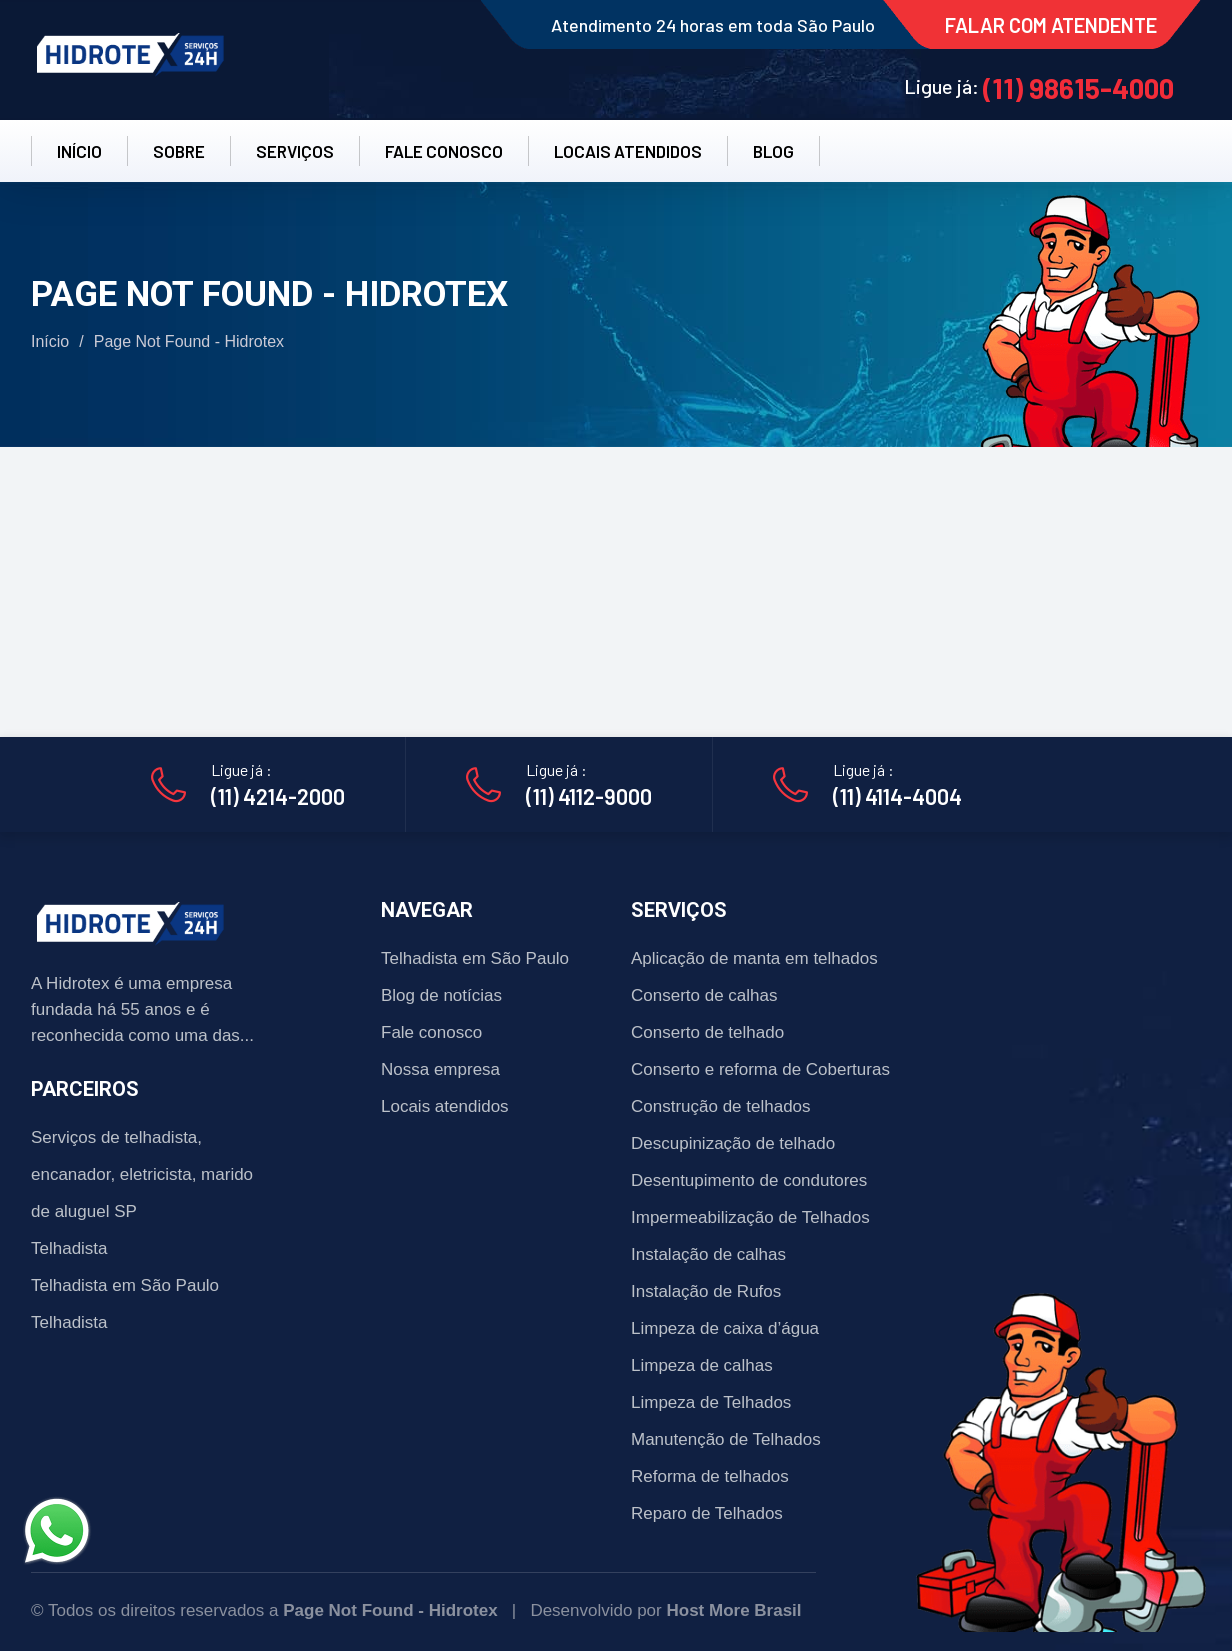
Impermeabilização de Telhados (750, 1217)
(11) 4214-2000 (278, 796)
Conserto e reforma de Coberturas (760, 1069)
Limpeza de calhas (702, 1365)
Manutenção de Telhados (726, 1439)
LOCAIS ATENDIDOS (628, 151)
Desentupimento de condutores (749, 1180)
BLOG (773, 151)
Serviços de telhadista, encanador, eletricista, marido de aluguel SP (142, 1174)
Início (50, 341)
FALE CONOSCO (444, 151)
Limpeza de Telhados (711, 1402)
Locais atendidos (445, 1106)
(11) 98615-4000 (1078, 88)
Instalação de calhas (708, 1254)
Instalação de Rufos (706, 1291)
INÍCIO (79, 151)
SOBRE (179, 151)
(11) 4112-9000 (589, 796)
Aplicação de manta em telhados (754, 958)
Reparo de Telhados (707, 1513)
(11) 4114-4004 (897, 796)
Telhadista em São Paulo (125, 1285)
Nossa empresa (440, 1069)
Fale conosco (431, 1032)
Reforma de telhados (710, 1476)
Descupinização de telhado (733, 1143)
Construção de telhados (721, 1106)
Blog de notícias (441, 995)
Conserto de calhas (704, 995)
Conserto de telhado (707, 1032)
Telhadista (69, 1248)
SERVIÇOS (295, 151)
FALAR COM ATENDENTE (1051, 25)
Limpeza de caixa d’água (725, 1328)
